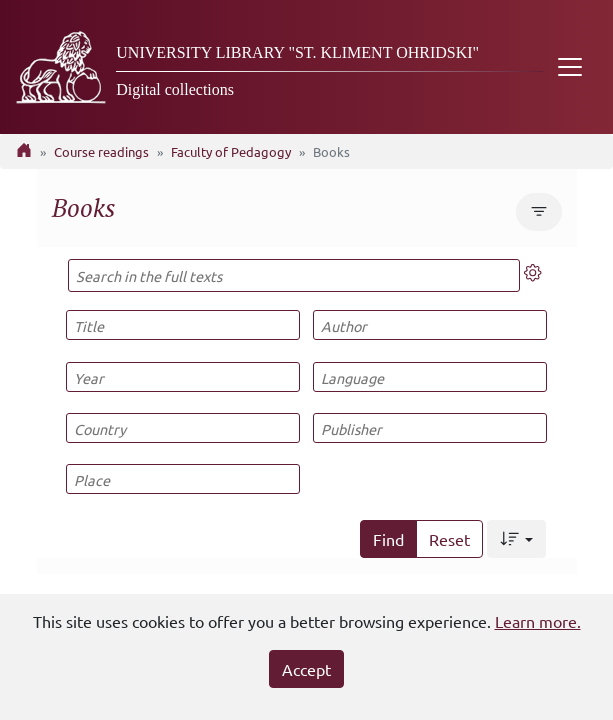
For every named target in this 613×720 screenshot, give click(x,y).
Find (388, 539)
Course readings (101, 151)
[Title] (183, 325)
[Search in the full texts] (294, 275)
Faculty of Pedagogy (231, 151)
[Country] (183, 428)
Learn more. (538, 621)
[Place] (183, 479)
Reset (449, 539)
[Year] (183, 377)
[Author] (430, 325)
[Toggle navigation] (570, 67)
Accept (306, 669)
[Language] (430, 377)
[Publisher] (430, 428)
